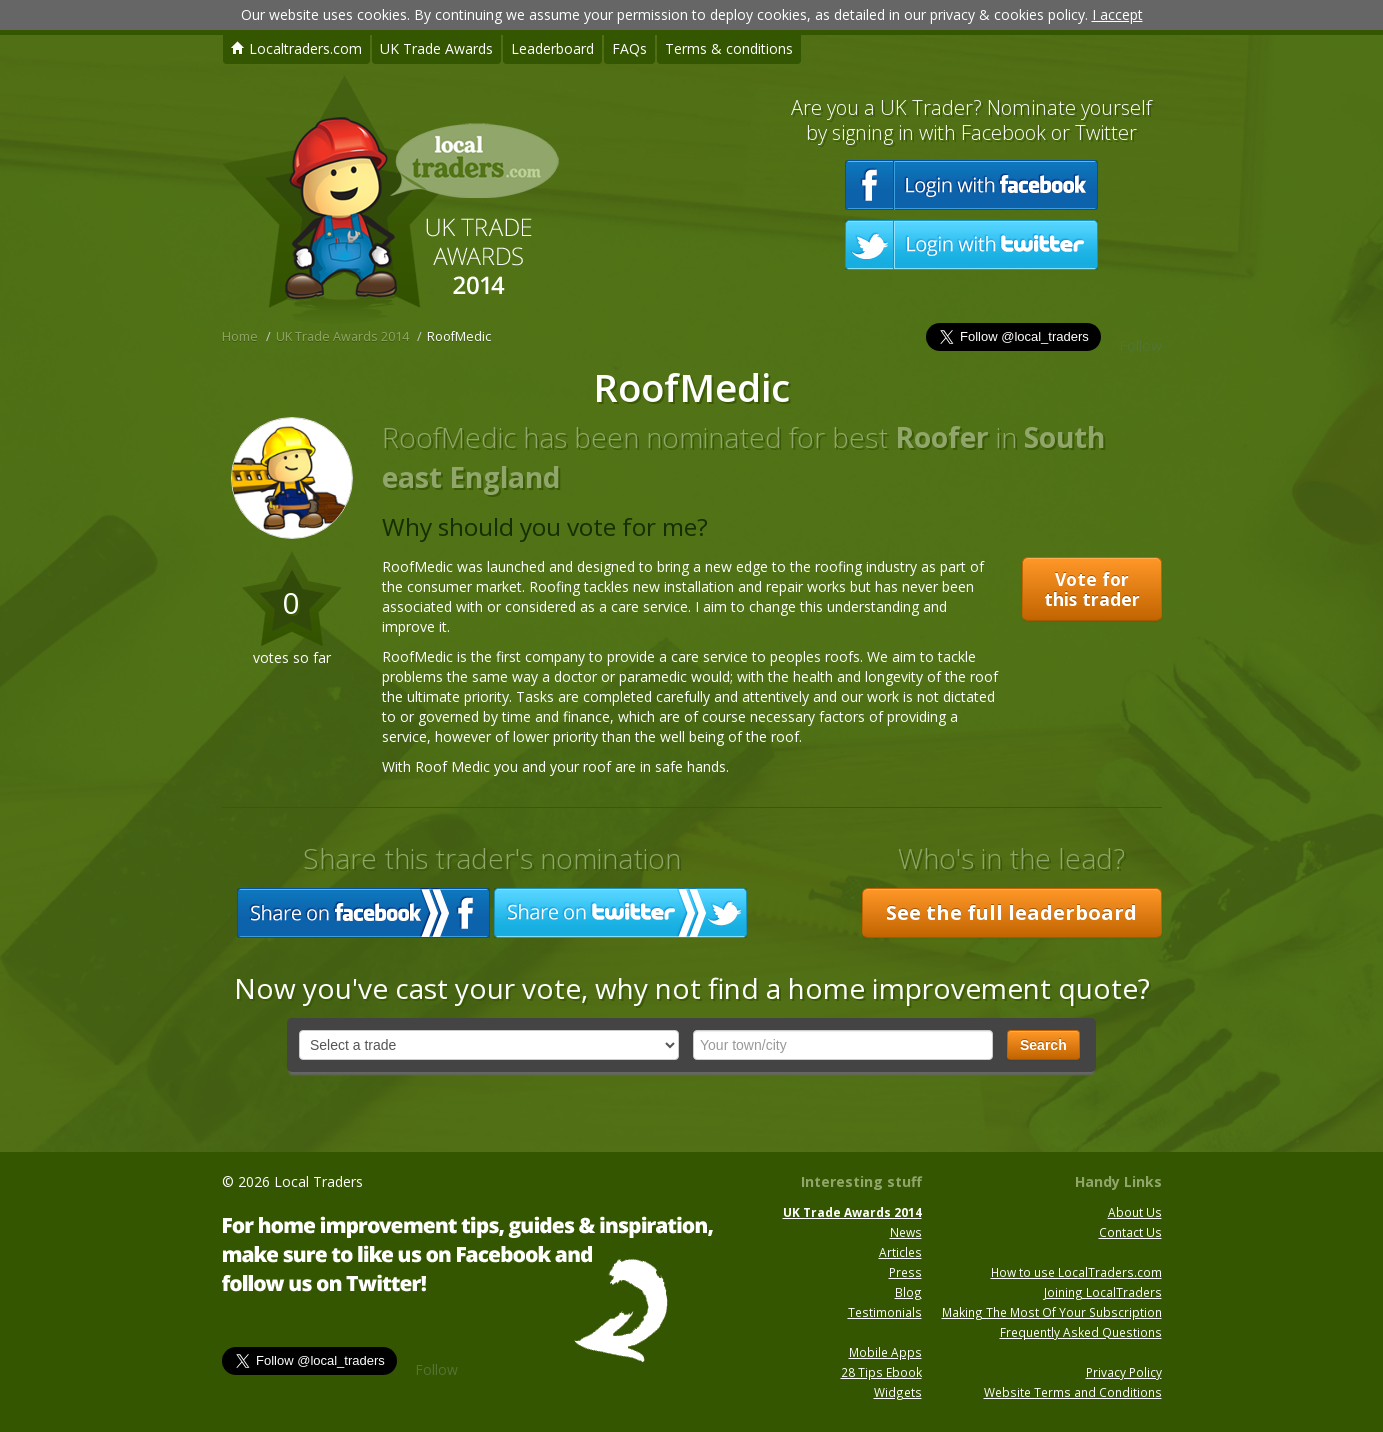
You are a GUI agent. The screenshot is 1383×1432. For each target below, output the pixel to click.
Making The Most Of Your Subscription (1052, 1312)
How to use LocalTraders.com (1076, 1272)
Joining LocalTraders (1103, 1292)
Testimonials (885, 1312)
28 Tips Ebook (881, 1372)
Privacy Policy (1124, 1372)
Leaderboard (552, 48)
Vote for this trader (1092, 589)
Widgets (898, 1392)
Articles (900, 1252)
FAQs (629, 48)
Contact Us (1130, 1232)
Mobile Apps (885, 1352)
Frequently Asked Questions (1081, 1332)
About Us (1135, 1212)
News (906, 1232)
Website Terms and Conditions (1073, 1392)
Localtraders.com (296, 48)
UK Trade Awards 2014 (342, 336)
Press (905, 1272)
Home (240, 336)
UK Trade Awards (436, 48)
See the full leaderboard (1011, 912)
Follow (1140, 345)
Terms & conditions (729, 48)
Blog (908, 1292)
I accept (1117, 14)
